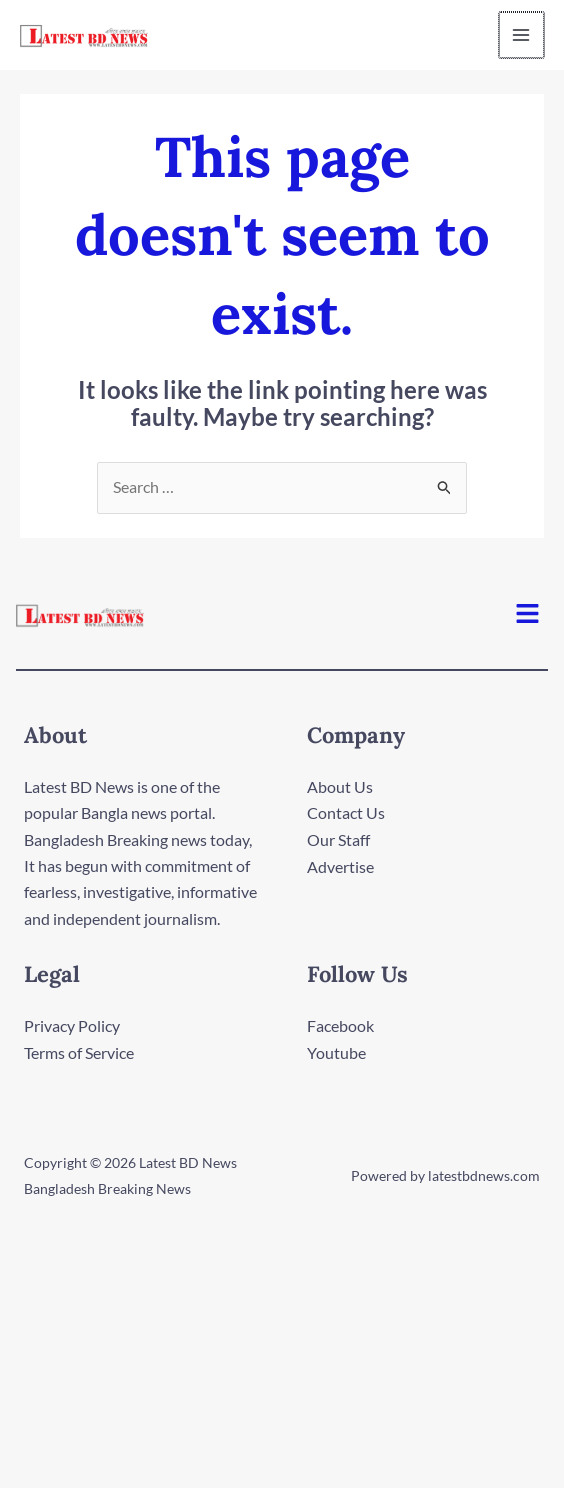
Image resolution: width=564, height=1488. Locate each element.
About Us (340, 787)
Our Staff (338, 840)
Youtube (336, 1052)
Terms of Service (79, 1052)
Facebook (340, 1026)
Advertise (340, 866)
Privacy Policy (72, 1026)
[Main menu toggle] (518, 35)
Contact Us (346, 813)
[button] (528, 615)
